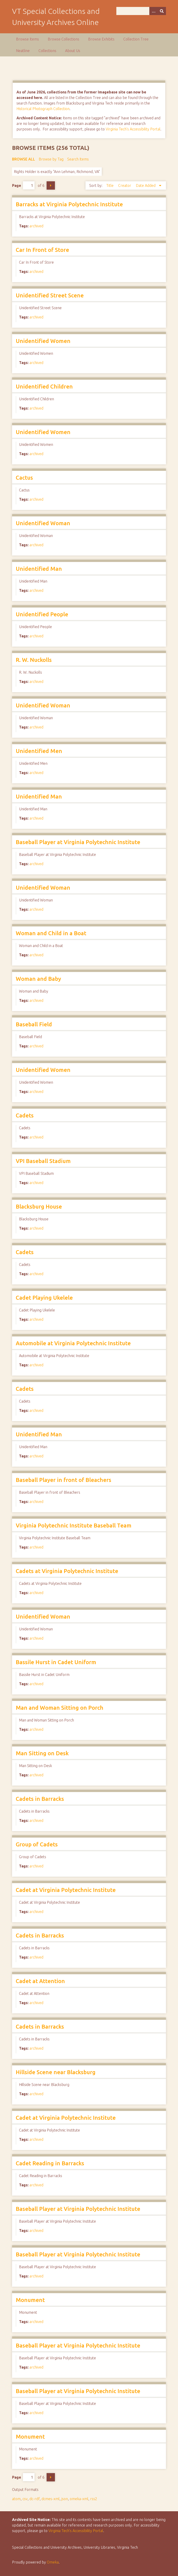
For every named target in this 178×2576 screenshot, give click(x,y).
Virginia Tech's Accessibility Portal (133, 129)
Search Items (78, 159)
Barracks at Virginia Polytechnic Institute (69, 204)
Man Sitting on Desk (42, 1753)
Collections (47, 51)
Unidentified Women (43, 341)
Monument (30, 2300)
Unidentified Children (44, 386)
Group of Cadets (37, 1844)
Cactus (24, 478)
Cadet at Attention (40, 1981)
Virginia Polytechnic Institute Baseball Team (73, 1525)
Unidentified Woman (43, 523)
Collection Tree (136, 39)
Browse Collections (63, 39)
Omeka (53, 2562)
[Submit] (162, 11)
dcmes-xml (50, 2499)
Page (23, 185)
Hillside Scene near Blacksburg (55, 2072)
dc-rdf (34, 2499)
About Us (72, 51)
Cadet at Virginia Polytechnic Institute (66, 1890)
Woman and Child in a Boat (51, 933)
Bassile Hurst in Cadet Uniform (56, 1662)
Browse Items (27, 39)
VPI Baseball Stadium (43, 1161)
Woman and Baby (38, 979)
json (64, 2499)
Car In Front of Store (42, 250)
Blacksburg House (39, 1206)
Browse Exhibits (101, 39)
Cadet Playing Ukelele (44, 1298)
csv (25, 2499)
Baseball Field (34, 1024)
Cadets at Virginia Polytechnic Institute (67, 1571)
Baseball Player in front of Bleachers (63, 1480)
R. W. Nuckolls (34, 660)
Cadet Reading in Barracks (50, 2163)
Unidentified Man (39, 569)
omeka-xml (79, 2499)
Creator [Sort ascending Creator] (125, 185)
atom (16, 2499)
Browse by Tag (51, 159)
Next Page (51, 185)
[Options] (153, 11)
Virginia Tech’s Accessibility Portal (75, 2531)
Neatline (23, 51)
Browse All (23, 159)
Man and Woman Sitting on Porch (59, 1708)
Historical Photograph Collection (43, 109)
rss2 (93, 2499)
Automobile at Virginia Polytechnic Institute (73, 1343)
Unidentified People (42, 614)
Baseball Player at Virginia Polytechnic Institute (78, 842)
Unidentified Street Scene (50, 295)
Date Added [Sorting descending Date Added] (146, 185)
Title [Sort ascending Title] (110, 185)
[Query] (141, 11)
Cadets (25, 1115)
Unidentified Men (39, 751)
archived (36, 226)
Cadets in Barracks (40, 1799)
